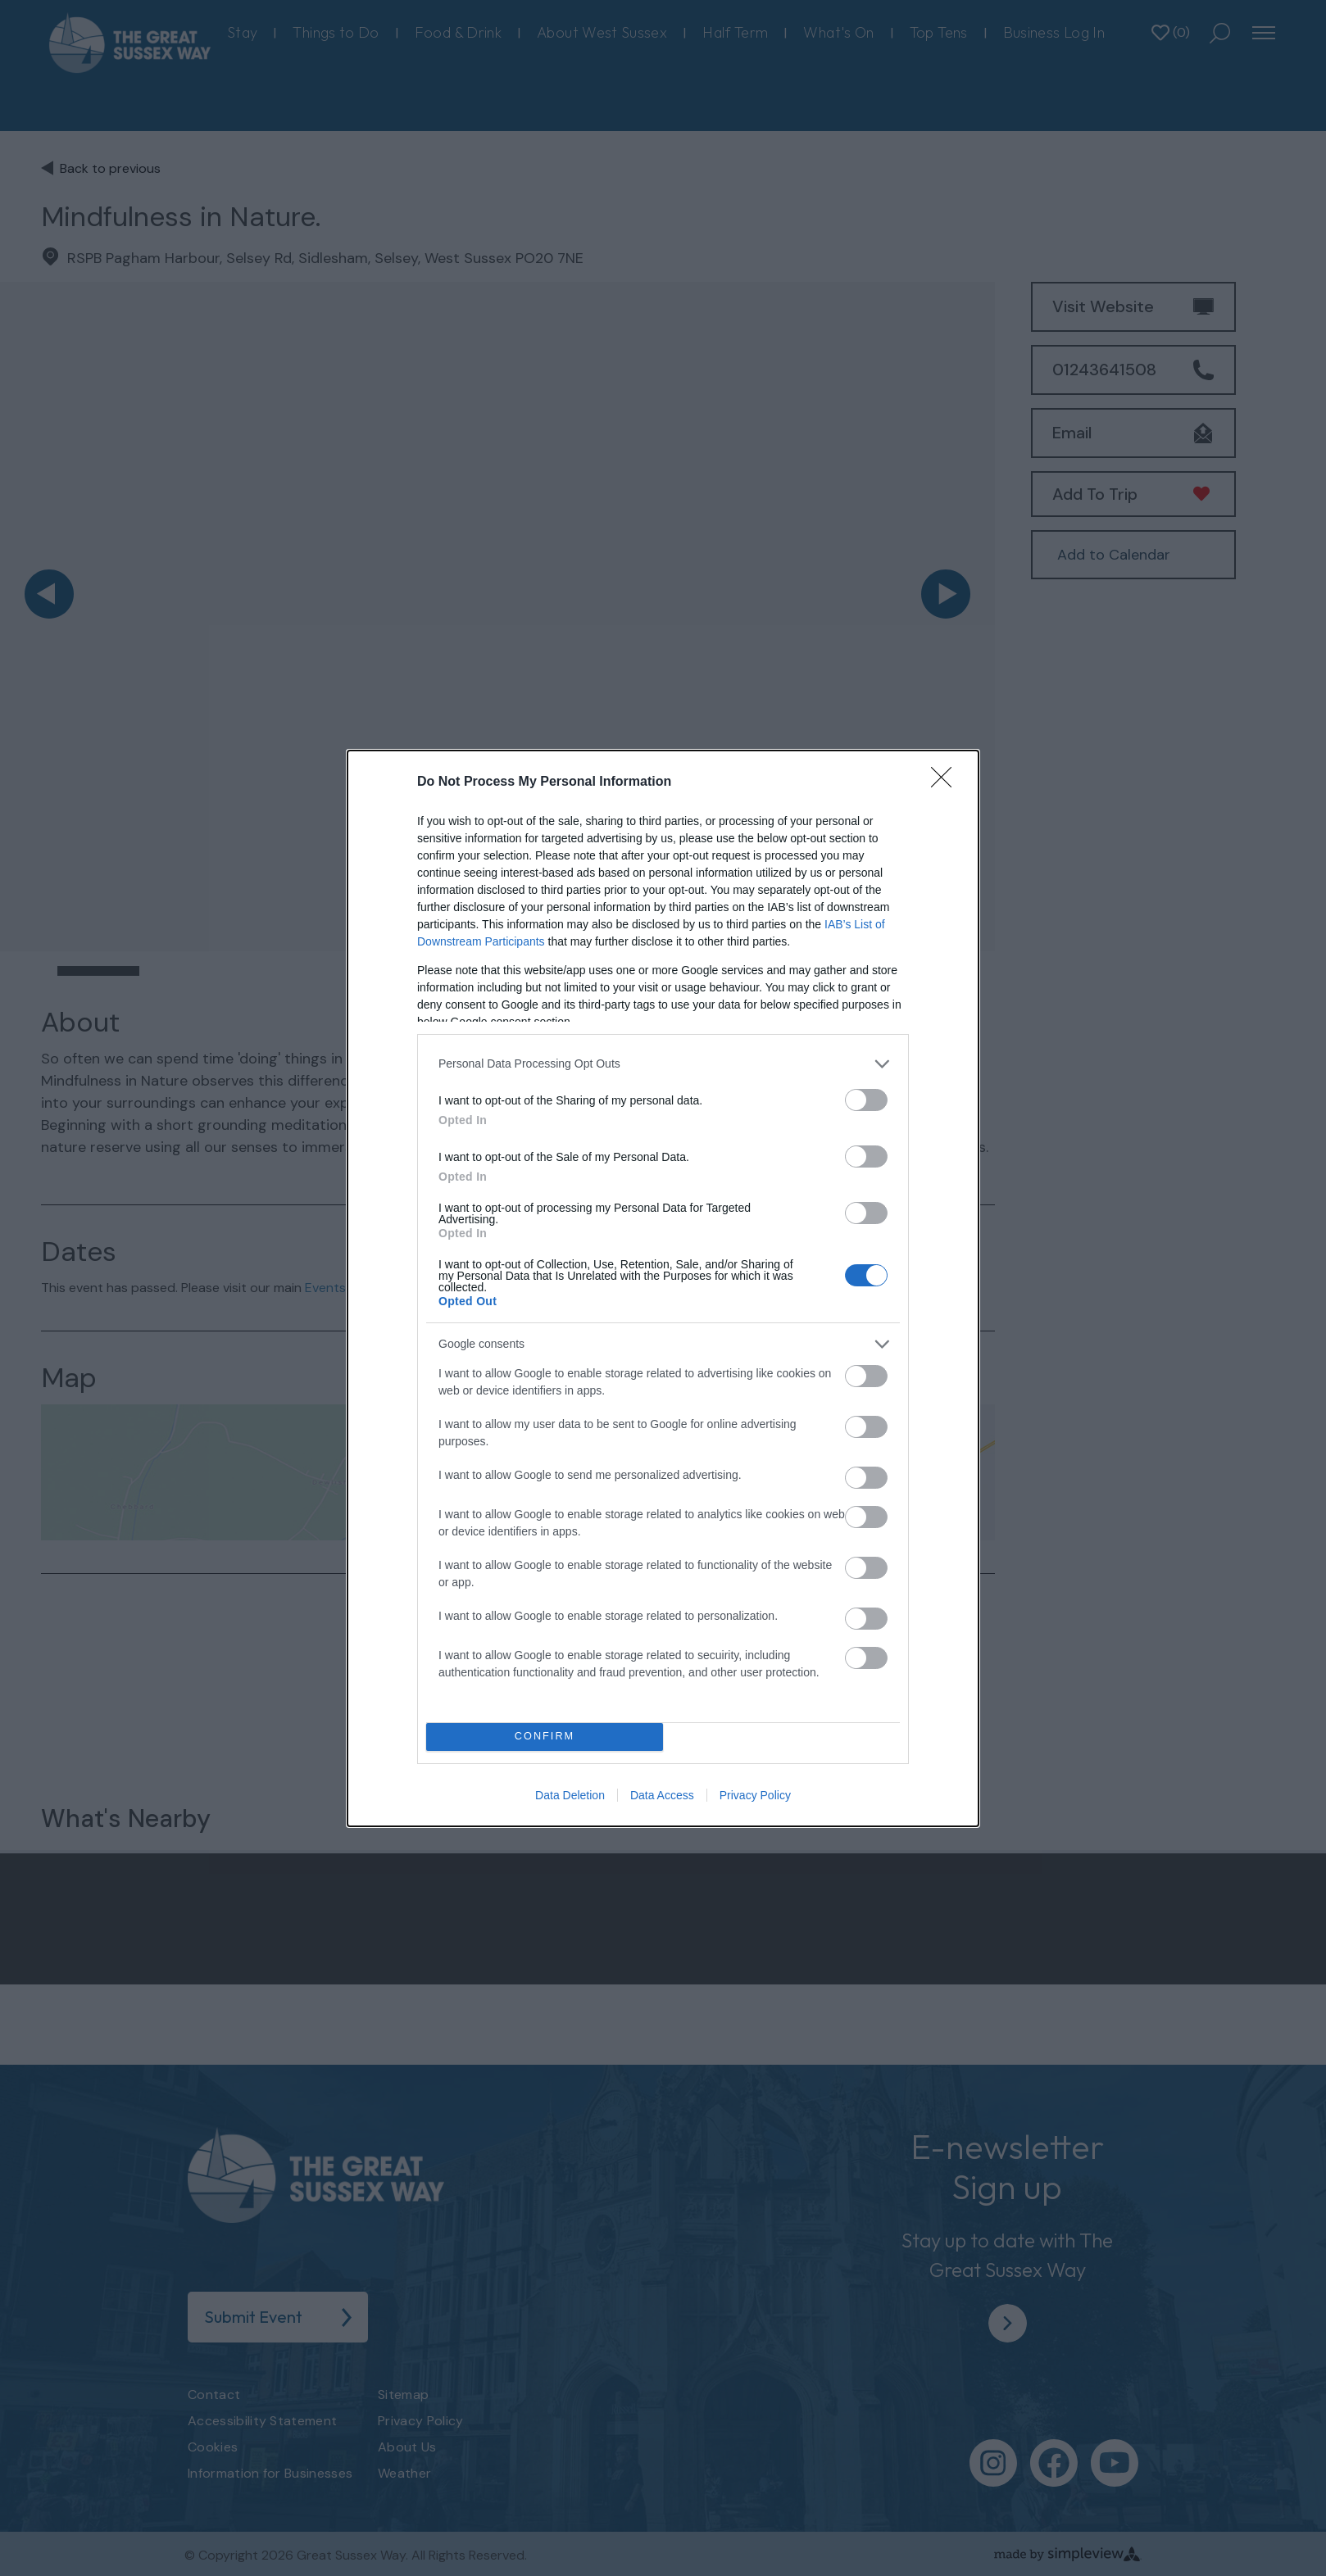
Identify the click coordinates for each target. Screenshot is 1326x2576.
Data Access (662, 1795)
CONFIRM (544, 1736)
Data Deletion (570, 1795)
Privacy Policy (755, 1795)
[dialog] (663, 1288)
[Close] (946, 782)
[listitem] (663, 1064)
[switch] (866, 1100)
